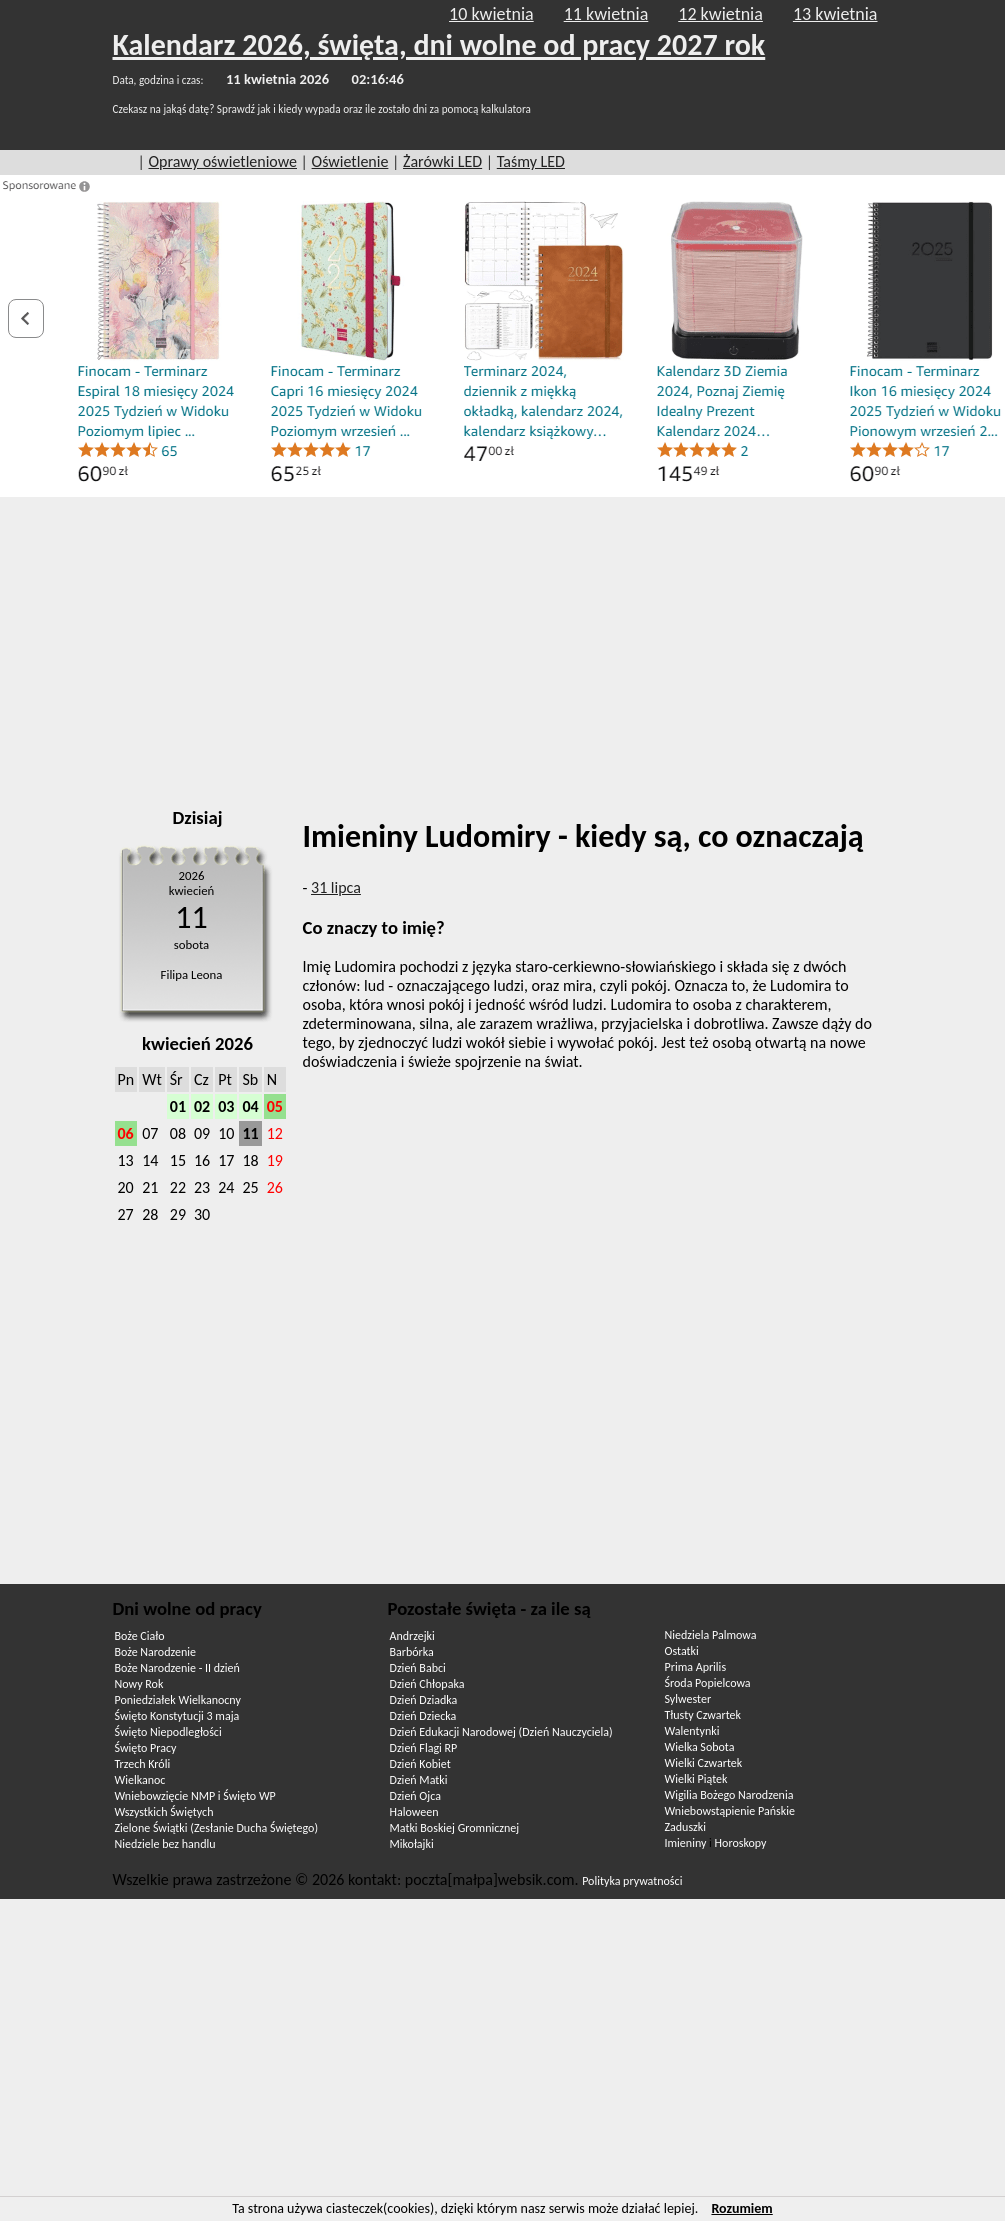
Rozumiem (741, 2208)
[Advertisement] (502, 646)
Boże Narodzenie (155, 1652)
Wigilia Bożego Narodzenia (729, 1795)
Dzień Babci (418, 1668)
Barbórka (412, 1652)
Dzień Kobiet (420, 1764)
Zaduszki (685, 1827)
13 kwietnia (835, 14)
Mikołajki (412, 1844)
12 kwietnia (720, 14)
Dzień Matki (419, 1780)
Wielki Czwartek (704, 1763)
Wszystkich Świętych (164, 1812)
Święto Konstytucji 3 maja (177, 1716)
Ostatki (682, 1651)
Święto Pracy (146, 1748)
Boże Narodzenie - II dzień (177, 1668)
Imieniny (686, 1843)
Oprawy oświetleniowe (222, 161)
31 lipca (336, 887)
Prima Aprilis (696, 1667)
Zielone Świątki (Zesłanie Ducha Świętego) (217, 1828)
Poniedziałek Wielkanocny (178, 1700)
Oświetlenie (350, 161)
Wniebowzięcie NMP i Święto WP (195, 1796)
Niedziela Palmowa (711, 1635)
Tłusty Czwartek (703, 1715)
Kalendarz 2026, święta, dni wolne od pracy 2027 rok (439, 44)
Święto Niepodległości (168, 1732)
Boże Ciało (140, 1636)
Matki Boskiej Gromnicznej (455, 1828)
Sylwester (688, 1699)
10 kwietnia (491, 14)
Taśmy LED (531, 161)
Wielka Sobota (700, 1747)
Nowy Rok (139, 1684)
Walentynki (692, 1731)
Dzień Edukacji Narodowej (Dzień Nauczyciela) (501, 1732)
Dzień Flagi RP (424, 1748)
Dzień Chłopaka (427, 1684)
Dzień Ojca (415, 1796)
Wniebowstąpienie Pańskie (730, 1811)
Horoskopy (741, 1843)
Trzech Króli (143, 1764)
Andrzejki (412, 1636)
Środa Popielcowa (708, 1683)
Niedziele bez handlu (165, 1844)
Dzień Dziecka (423, 1716)
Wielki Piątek (696, 1779)
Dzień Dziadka (424, 1700)
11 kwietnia (606, 14)
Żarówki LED (442, 161)
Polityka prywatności (632, 1881)
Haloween (414, 1812)
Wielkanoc (140, 1780)
